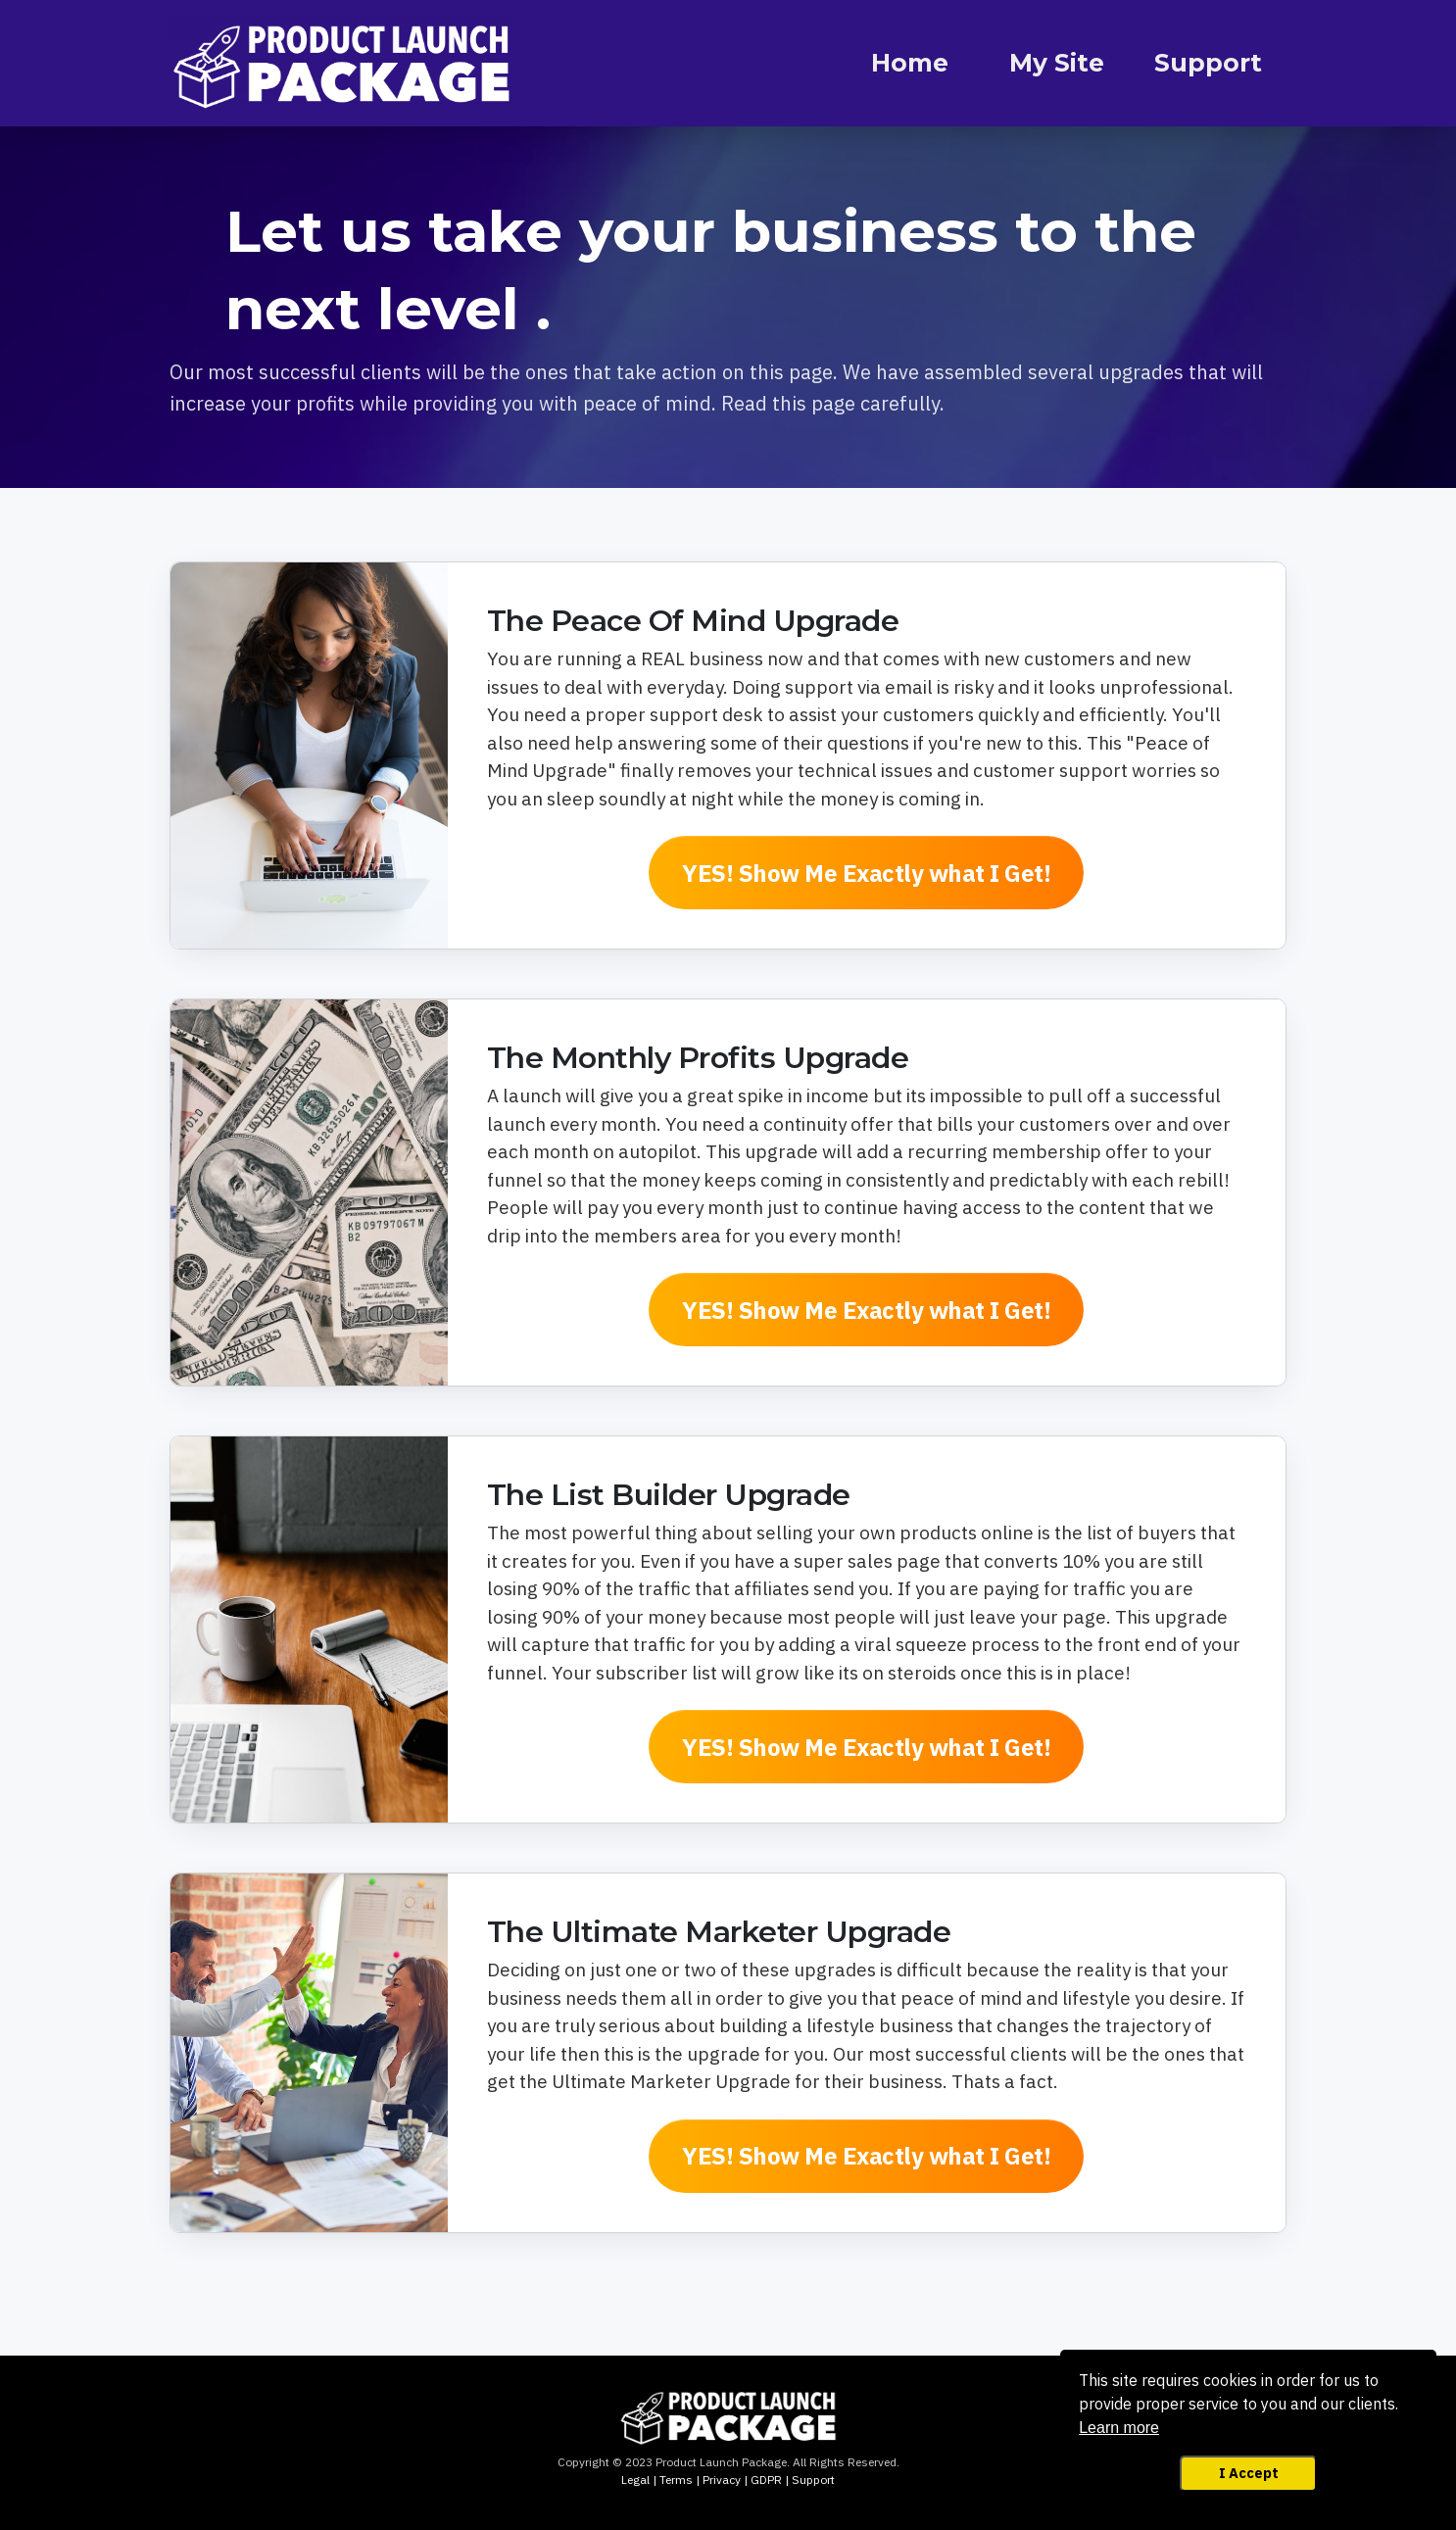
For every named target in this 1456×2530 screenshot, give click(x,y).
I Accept (1249, 2472)
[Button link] (866, 872)
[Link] (910, 63)
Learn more (1119, 2427)
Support (813, 2479)
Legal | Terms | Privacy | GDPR (701, 2479)
